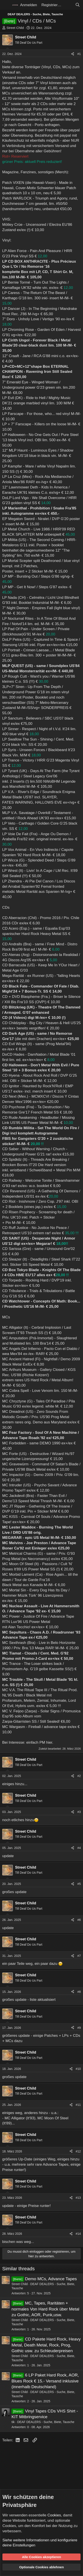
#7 (79, 1956)
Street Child (15, 28)
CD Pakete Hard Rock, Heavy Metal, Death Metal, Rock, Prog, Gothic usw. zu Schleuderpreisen (46, 2345)
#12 (78, 2151)
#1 (79, 54)
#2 (79, 1776)
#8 (79, 1992)
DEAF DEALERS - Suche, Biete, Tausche (45, 2422)
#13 (78, 2197)
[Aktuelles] (68, 5)
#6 (79, 1920)
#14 (78, 2233)
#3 (79, 1812)
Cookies (54, 2515)
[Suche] (77, 5)
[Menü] (6, 5)
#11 (78, 2105)
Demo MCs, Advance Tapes (51, 2278)
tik (13, 2422)
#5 (79, 1884)
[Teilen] (72, 54)
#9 (79, 2028)
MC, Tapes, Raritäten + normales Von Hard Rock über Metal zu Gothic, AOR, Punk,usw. (45, 2309)
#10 (78, 2069)
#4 (79, 1848)
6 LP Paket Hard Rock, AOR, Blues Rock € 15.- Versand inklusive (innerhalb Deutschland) (45, 2381)
